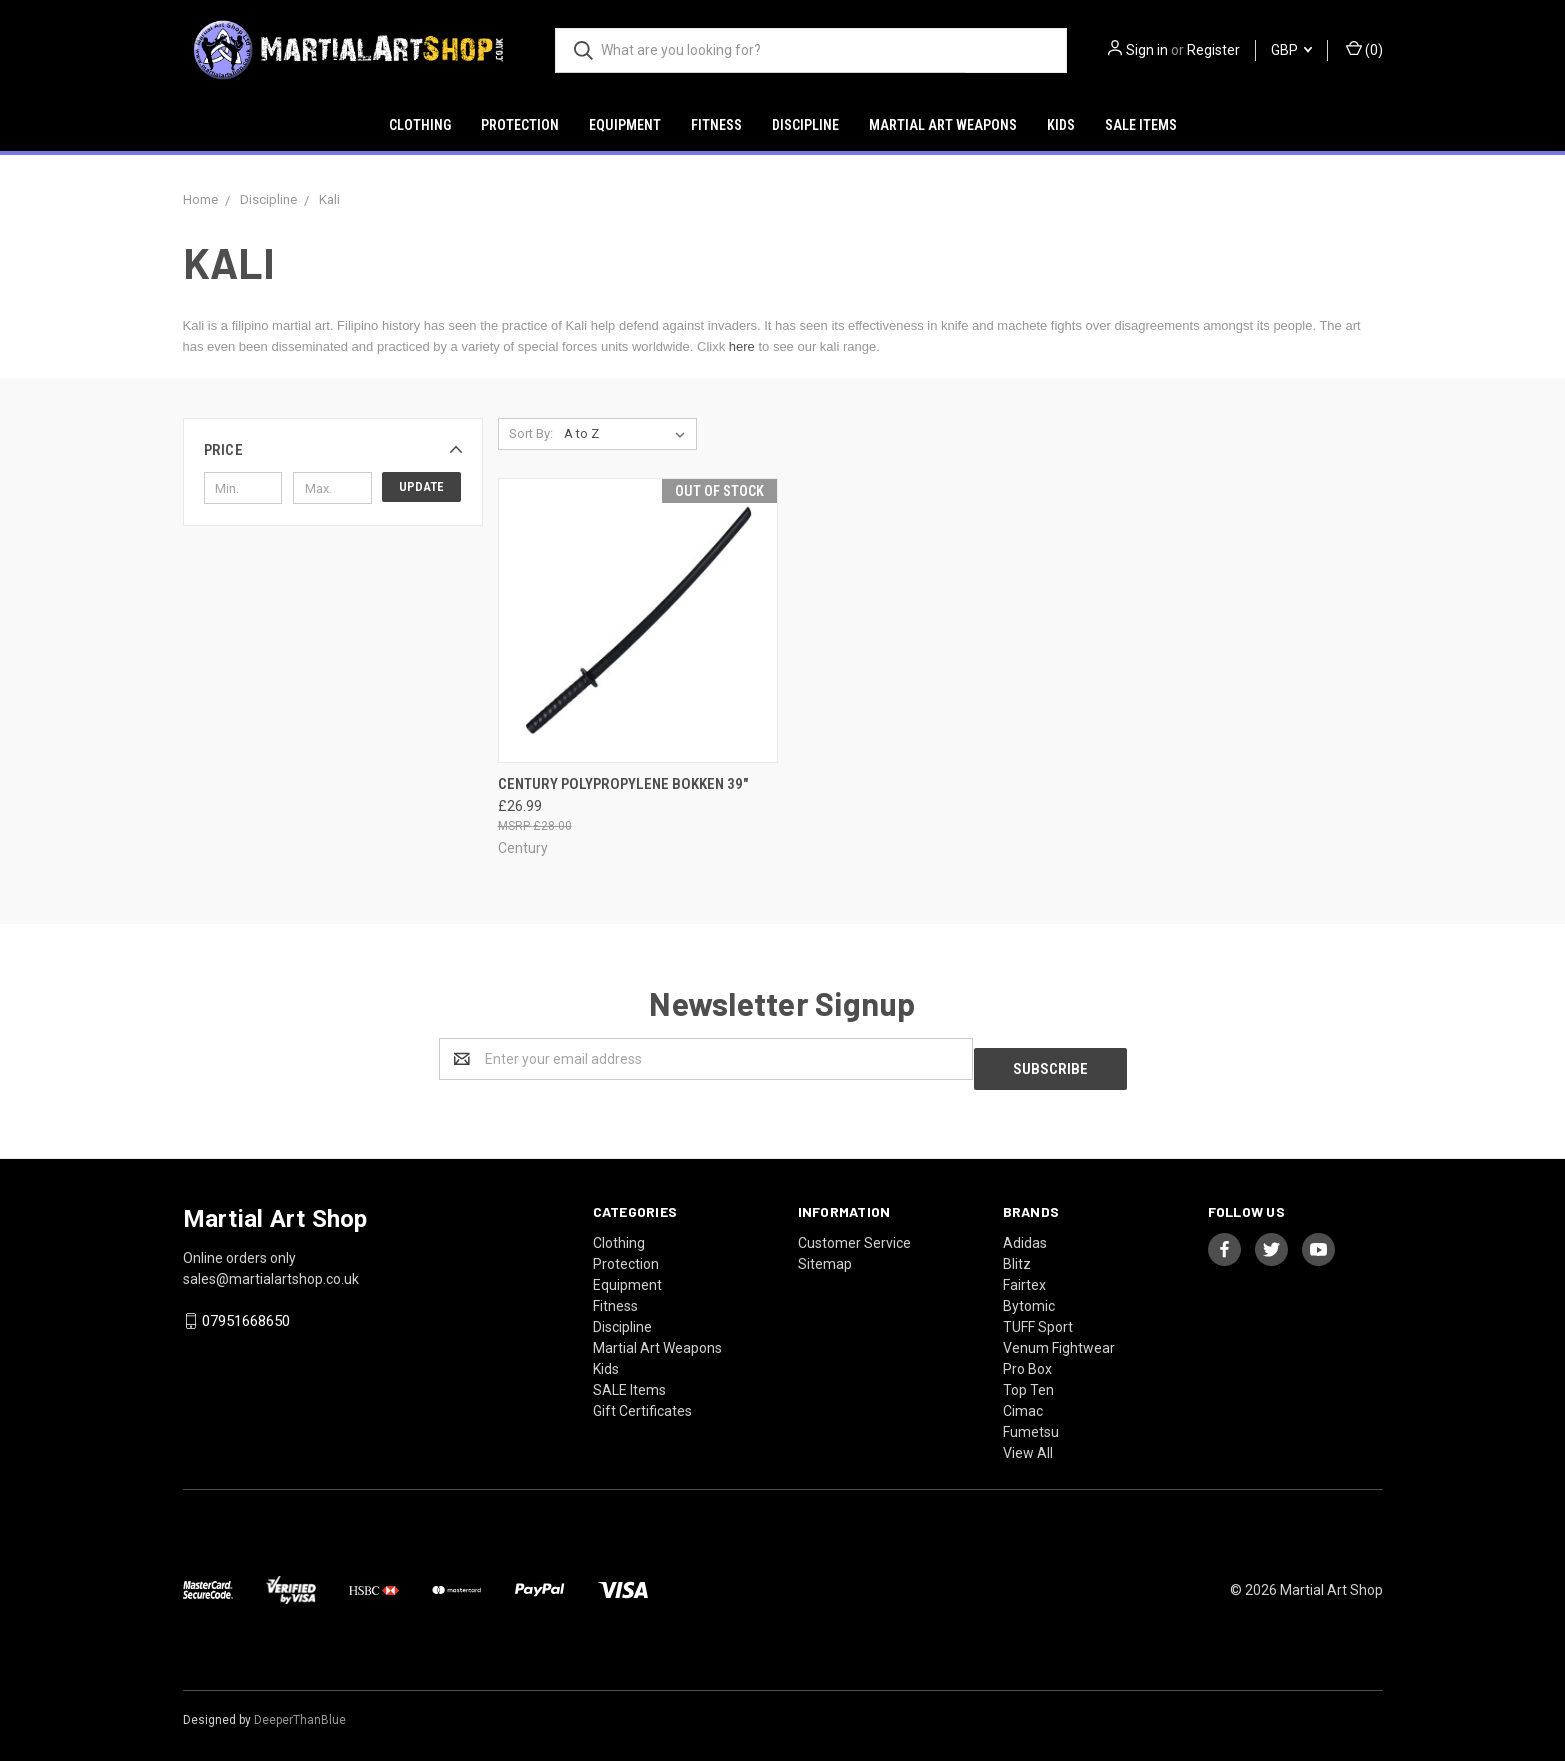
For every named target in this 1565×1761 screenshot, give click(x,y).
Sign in (1147, 50)
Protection (520, 125)
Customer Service (854, 1233)
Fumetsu (1031, 1422)
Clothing (420, 125)
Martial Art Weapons (943, 125)
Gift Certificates (642, 1401)
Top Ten (1028, 1380)
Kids (1061, 125)
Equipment (625, 125)
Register (1213, 50)
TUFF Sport (1038, 1317)
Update (421, 486)
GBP (1291, 50)
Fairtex (1024, 1275)
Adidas (1025, 1233)
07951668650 (246, 1311)
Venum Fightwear (1059, 1338)
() (1364, 49)
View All (1028, 1443)
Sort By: (531, 433)
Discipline (805, 125)
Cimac (1023, 1401)
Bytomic (1029, 1296)
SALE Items (1141, 125)
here (742, 346)
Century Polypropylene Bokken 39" (623, 784)
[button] (333, 450)
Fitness (716, 125)
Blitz (1017, 1254)
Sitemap (825, 1254)
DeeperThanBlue (300, 1710)
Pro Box (1027, 1359)
